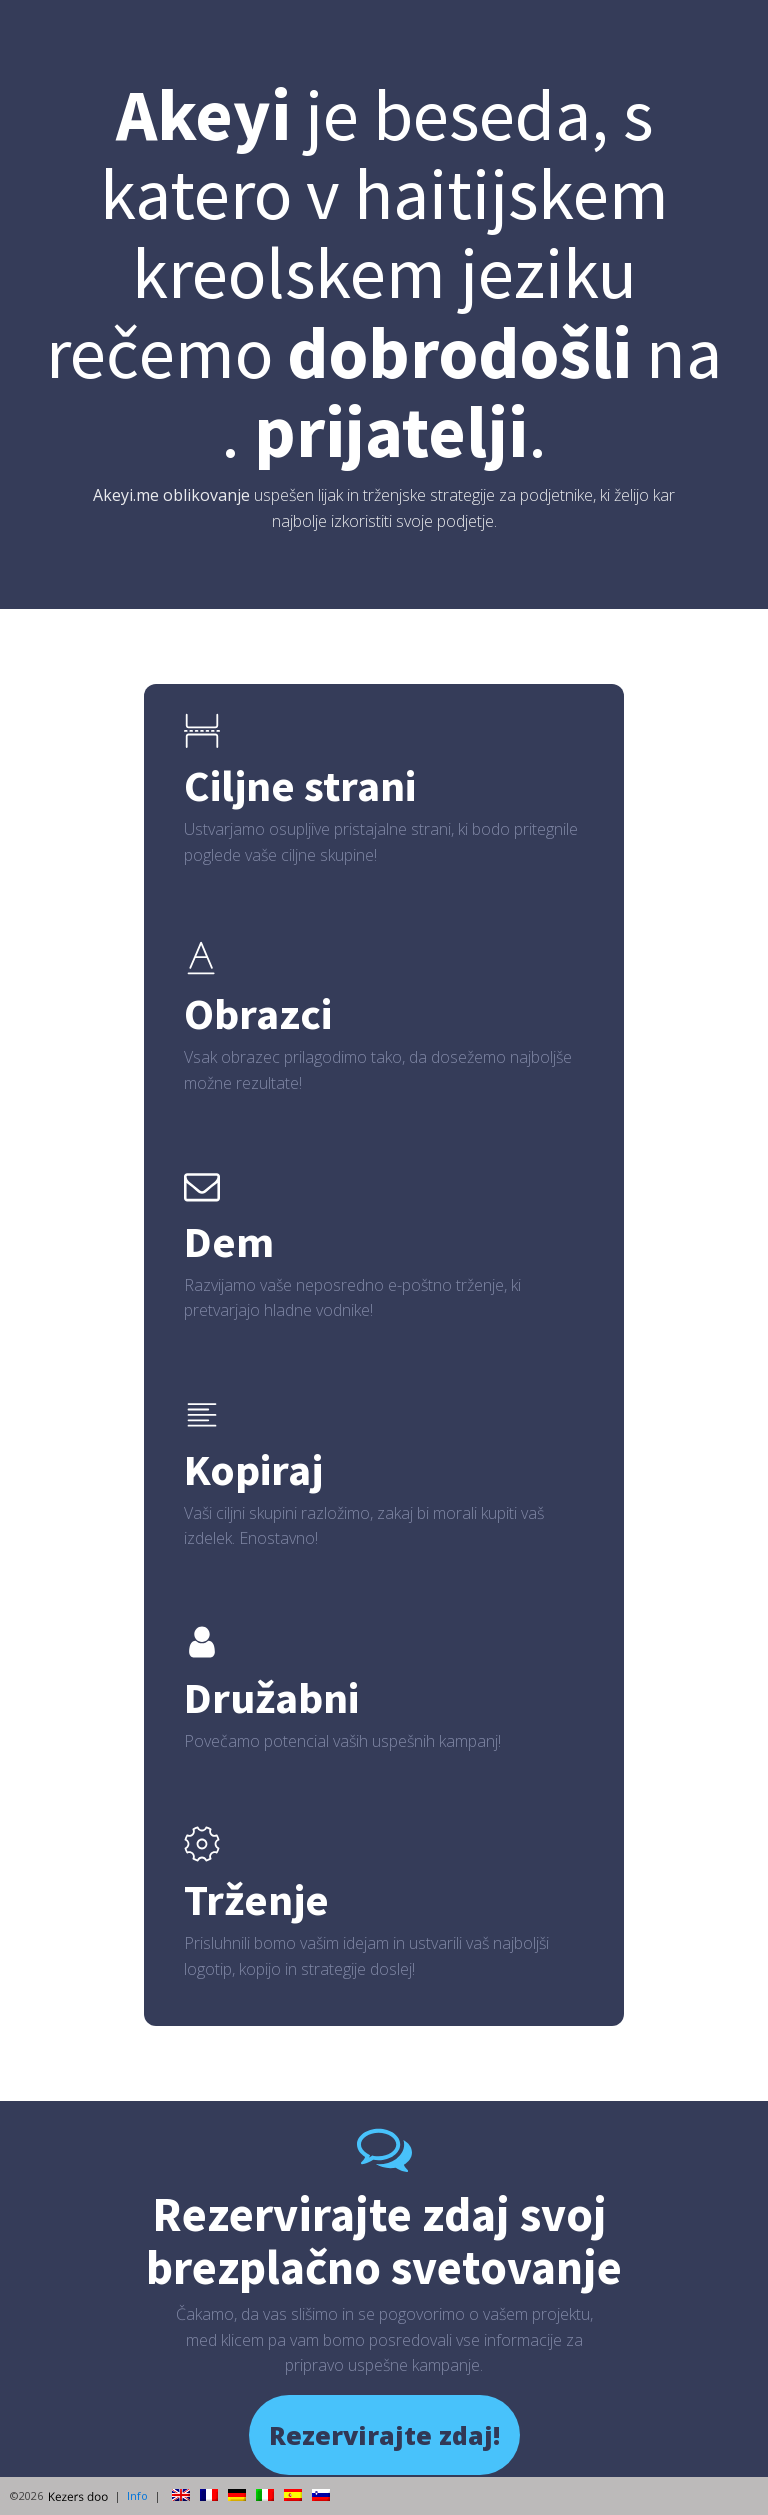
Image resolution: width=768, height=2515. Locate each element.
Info (137, 2495)
